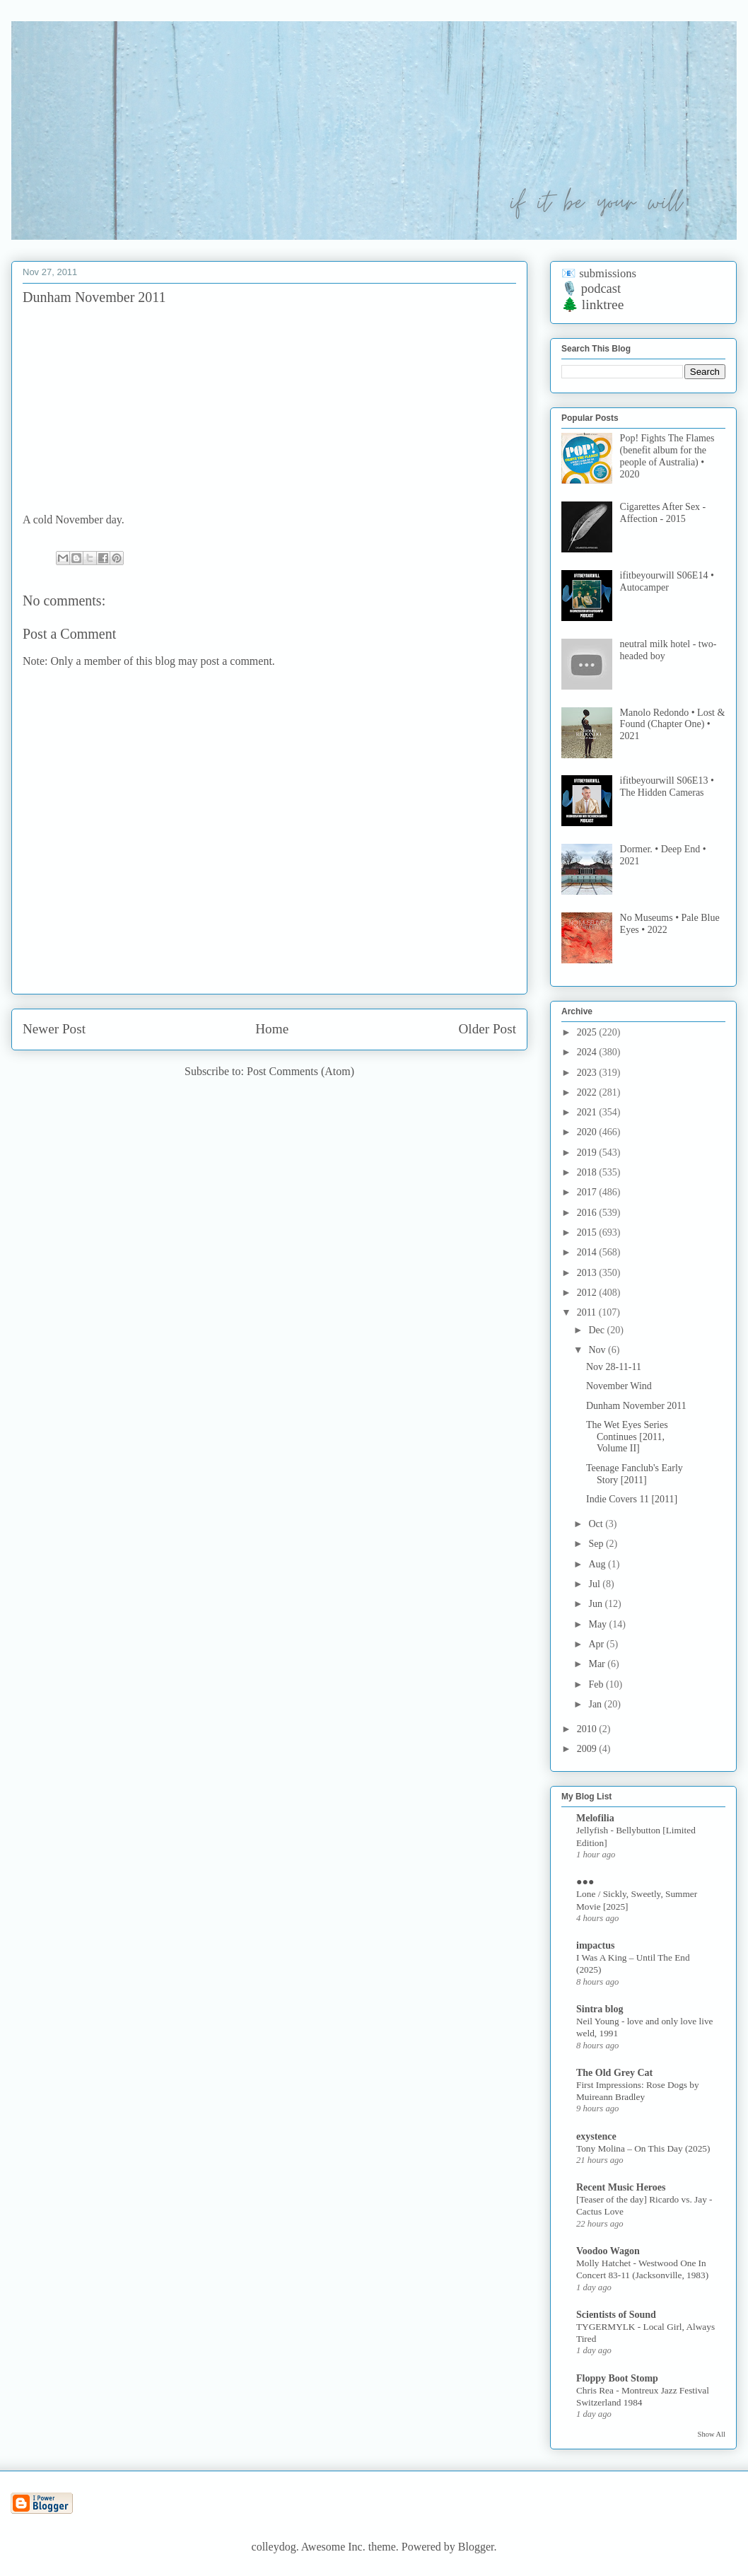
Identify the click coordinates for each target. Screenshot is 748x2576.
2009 (588, 1749)
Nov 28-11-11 (613, 1367)
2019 (588, 1152)
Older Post (487, 1028)
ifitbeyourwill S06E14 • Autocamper (667, 581)
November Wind (619, 1386)
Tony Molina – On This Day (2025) (643, 2148)
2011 (588, 1312)
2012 (588, 1292)
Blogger (476, 2547)
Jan (596, 1704)
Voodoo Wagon (608, 2251)
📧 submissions (598, 273)
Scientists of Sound (616, 2314)
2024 (588, 1052)
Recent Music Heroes (620, 2187)
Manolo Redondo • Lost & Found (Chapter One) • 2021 (672, 724)
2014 (588, 1252)
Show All (711, 2434)
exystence (596, 2136)
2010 (588, 1729)
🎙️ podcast (591, 289)
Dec (597, 1330)
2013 (588, 1272)
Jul (595, 1584)
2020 (588, 1132)
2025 (588, 1032)
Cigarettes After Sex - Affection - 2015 (663, 512)
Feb (597, 1684)
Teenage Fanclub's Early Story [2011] (634, 1474)
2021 (588, 1112)
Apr (597, 1644)
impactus (595, 1945)
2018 (588, 1172)
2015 (588, 1232)
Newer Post (54, 1028)
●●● (585, 1881)
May (598, 1624)
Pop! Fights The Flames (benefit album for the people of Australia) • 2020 (667, 456)
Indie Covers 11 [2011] (631, 1499)
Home (271, 1028)
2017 (588, 1192)
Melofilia (595, 1818)
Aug (598, 1564)
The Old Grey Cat (614, 2072)
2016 (588, 1212)
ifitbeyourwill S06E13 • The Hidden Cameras (667, 786)
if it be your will (115, 55)
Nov (598, 1350)
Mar (597, 1664)
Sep (597, 1543)
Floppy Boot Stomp (617, 2378)
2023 (588, 1072)
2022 (588, 1092)
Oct (596, 1524)
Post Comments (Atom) (300, 1071)
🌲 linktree (592, 304)
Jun (596, 1604)
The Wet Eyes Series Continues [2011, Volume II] (627, 1437)
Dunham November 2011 (636, 1405)
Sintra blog (600, 2009)
